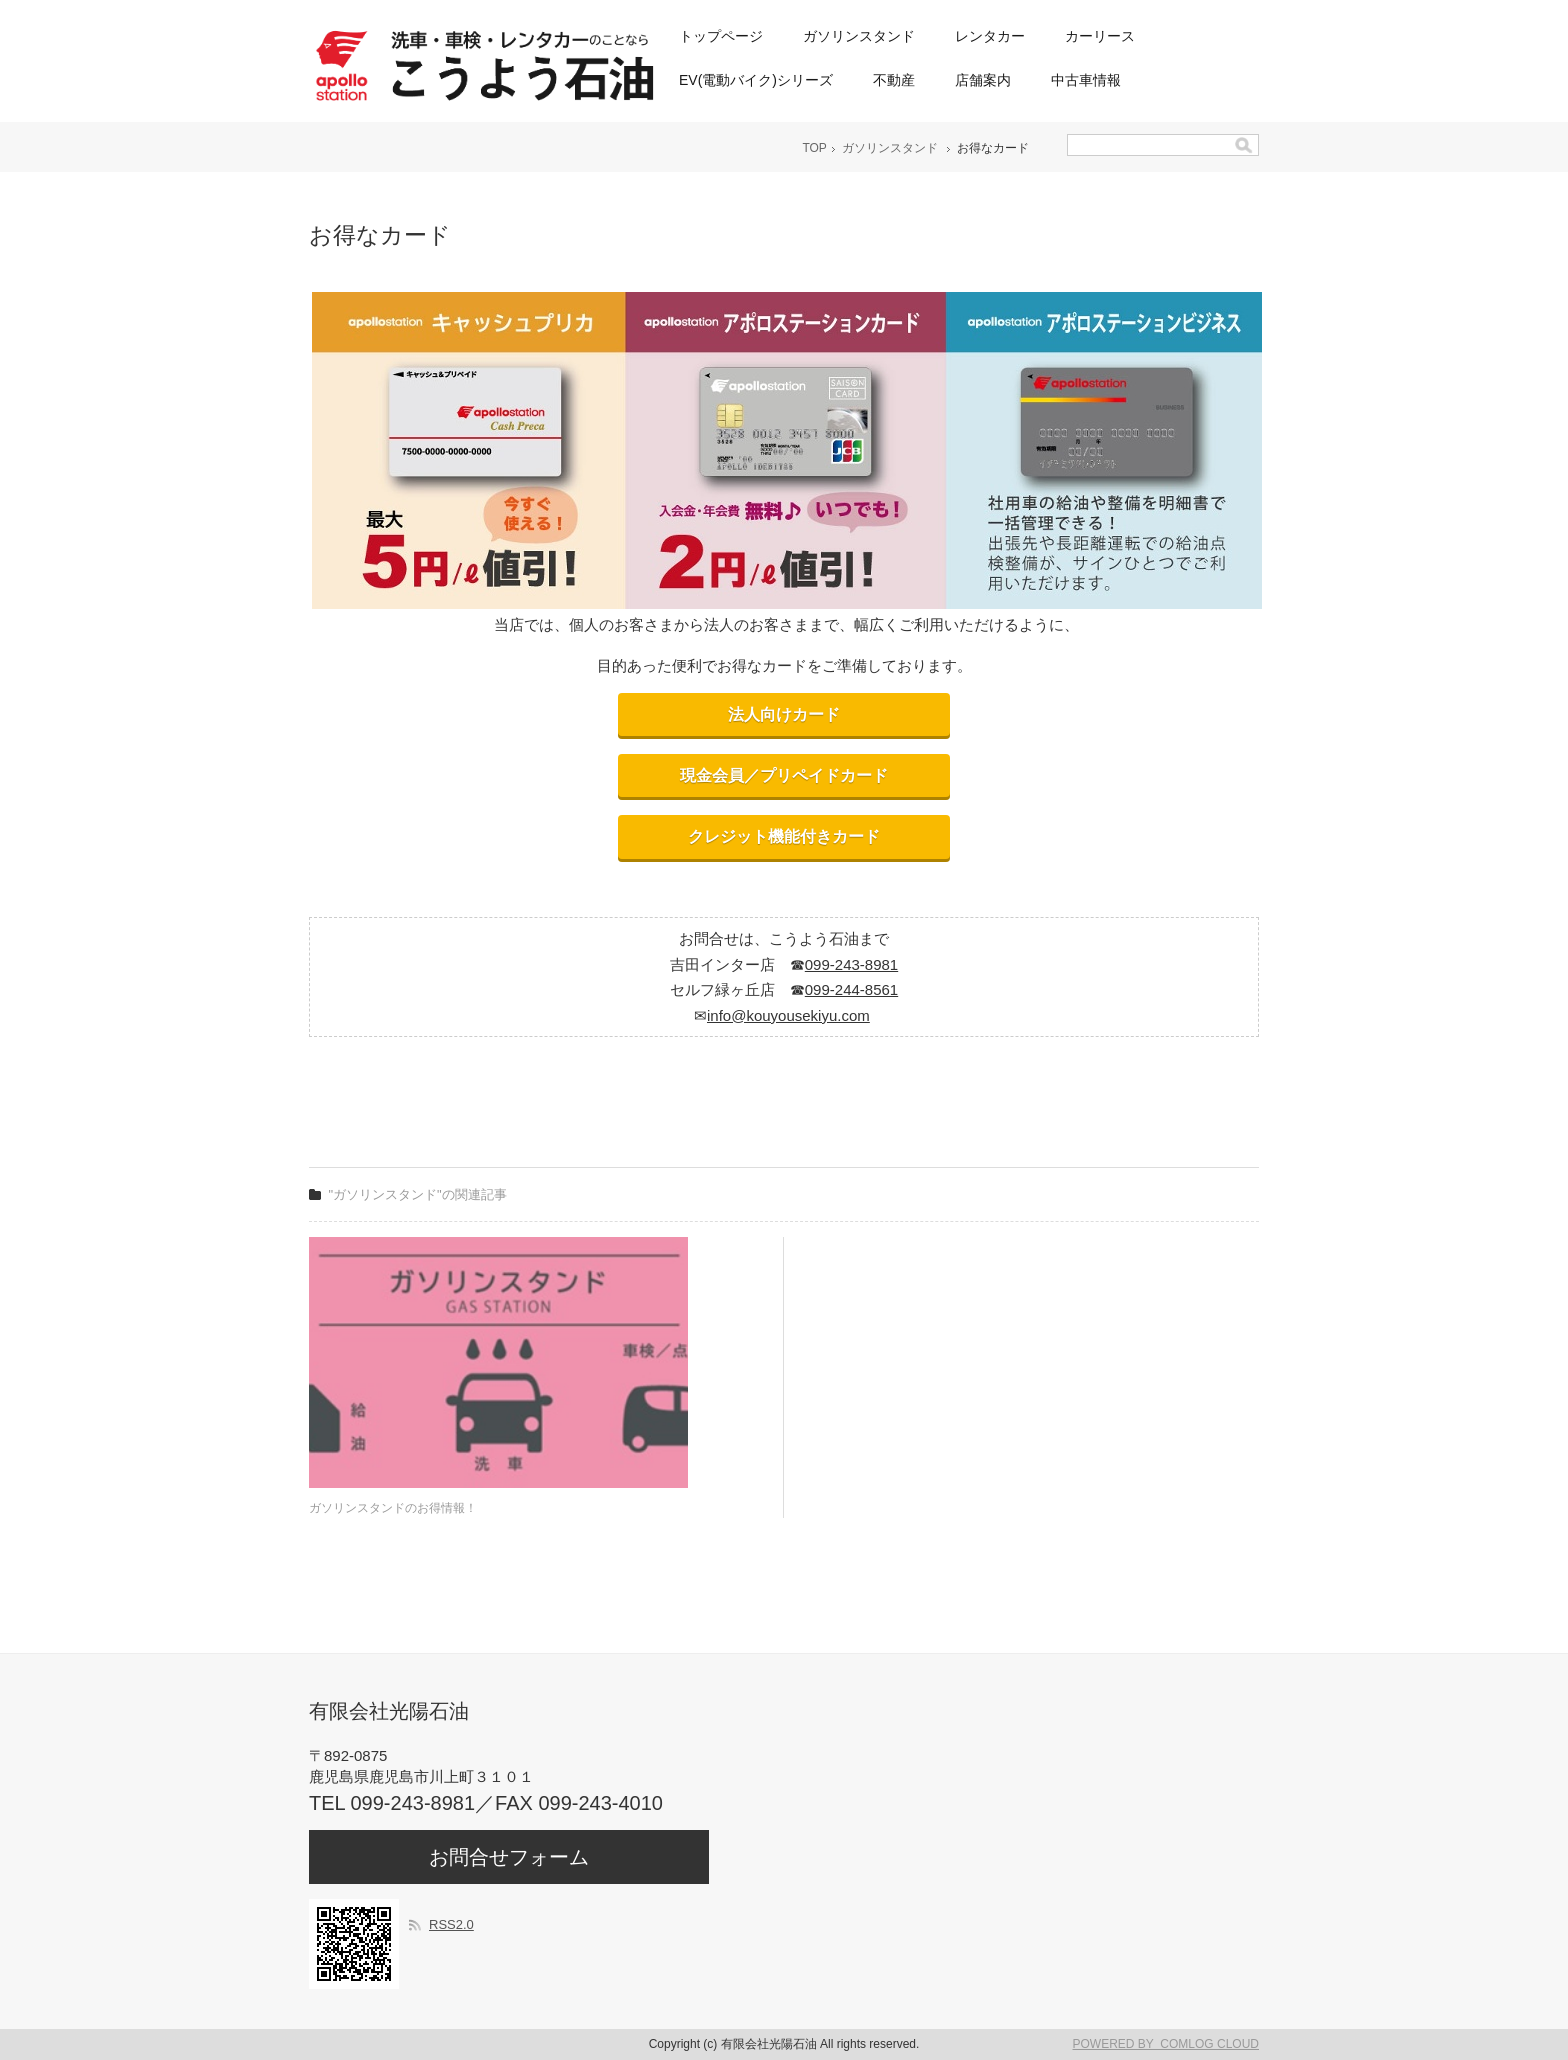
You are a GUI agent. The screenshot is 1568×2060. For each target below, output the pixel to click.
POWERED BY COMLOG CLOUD (1166, 2044)
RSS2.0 (451, 1924)
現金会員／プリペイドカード (784, 775)
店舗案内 (983, 80)
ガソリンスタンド (859, 36)
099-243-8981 (851, 964)
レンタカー (990, 36)
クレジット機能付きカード (784, 836)
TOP (814, 148)
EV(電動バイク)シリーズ (756, 80)
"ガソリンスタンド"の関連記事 (418, 1194)
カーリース (1100, 36)
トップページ (721, 36)
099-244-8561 (851, 989)
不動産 (894, 80)
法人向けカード (784, 714)
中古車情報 (1086, 80)
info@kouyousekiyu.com (788, 1015)
